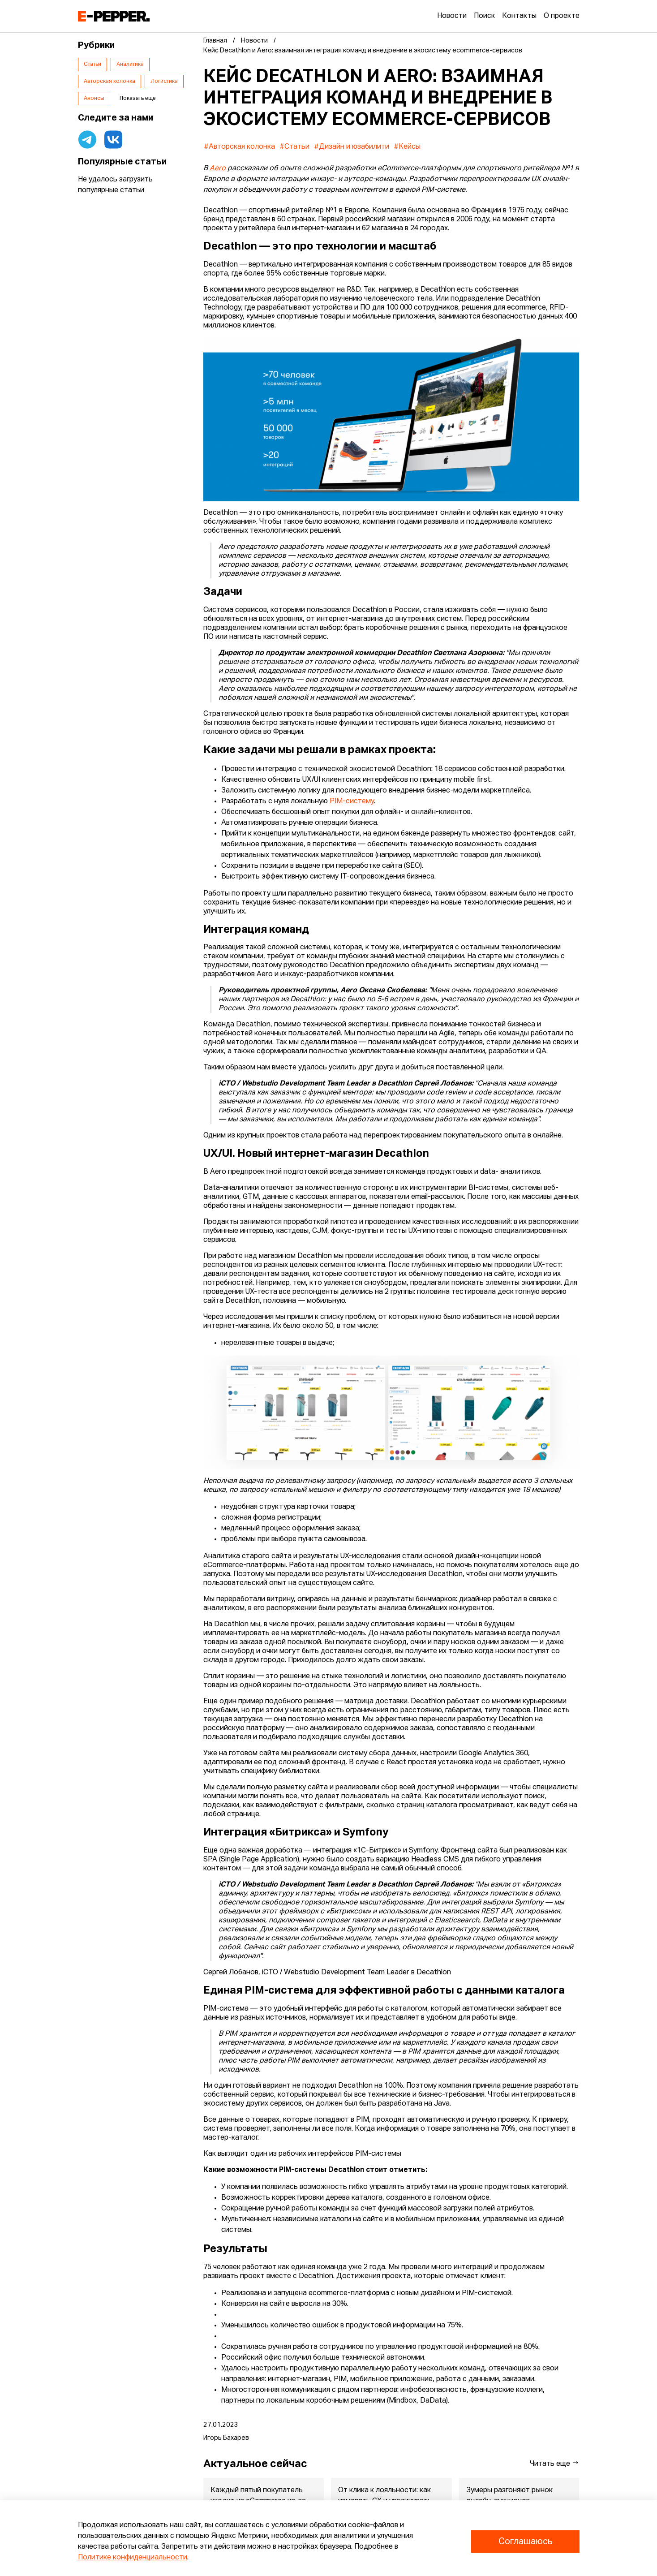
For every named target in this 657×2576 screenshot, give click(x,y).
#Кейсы (407, 147)
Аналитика (130, 64)
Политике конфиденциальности (132, 2557)
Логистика (164, 81)
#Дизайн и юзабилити (351, 147)
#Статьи (294, 147)
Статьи (92, 64)
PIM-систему (352, 801)
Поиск (484, 16)
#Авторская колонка (239, 147)
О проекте (562, 16)
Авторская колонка (109, 81)
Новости (452, 16)
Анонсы (94, 98)
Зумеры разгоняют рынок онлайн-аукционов (509, 2496)
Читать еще (554, 2463)
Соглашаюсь (525, 2541)
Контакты (519, 16)
